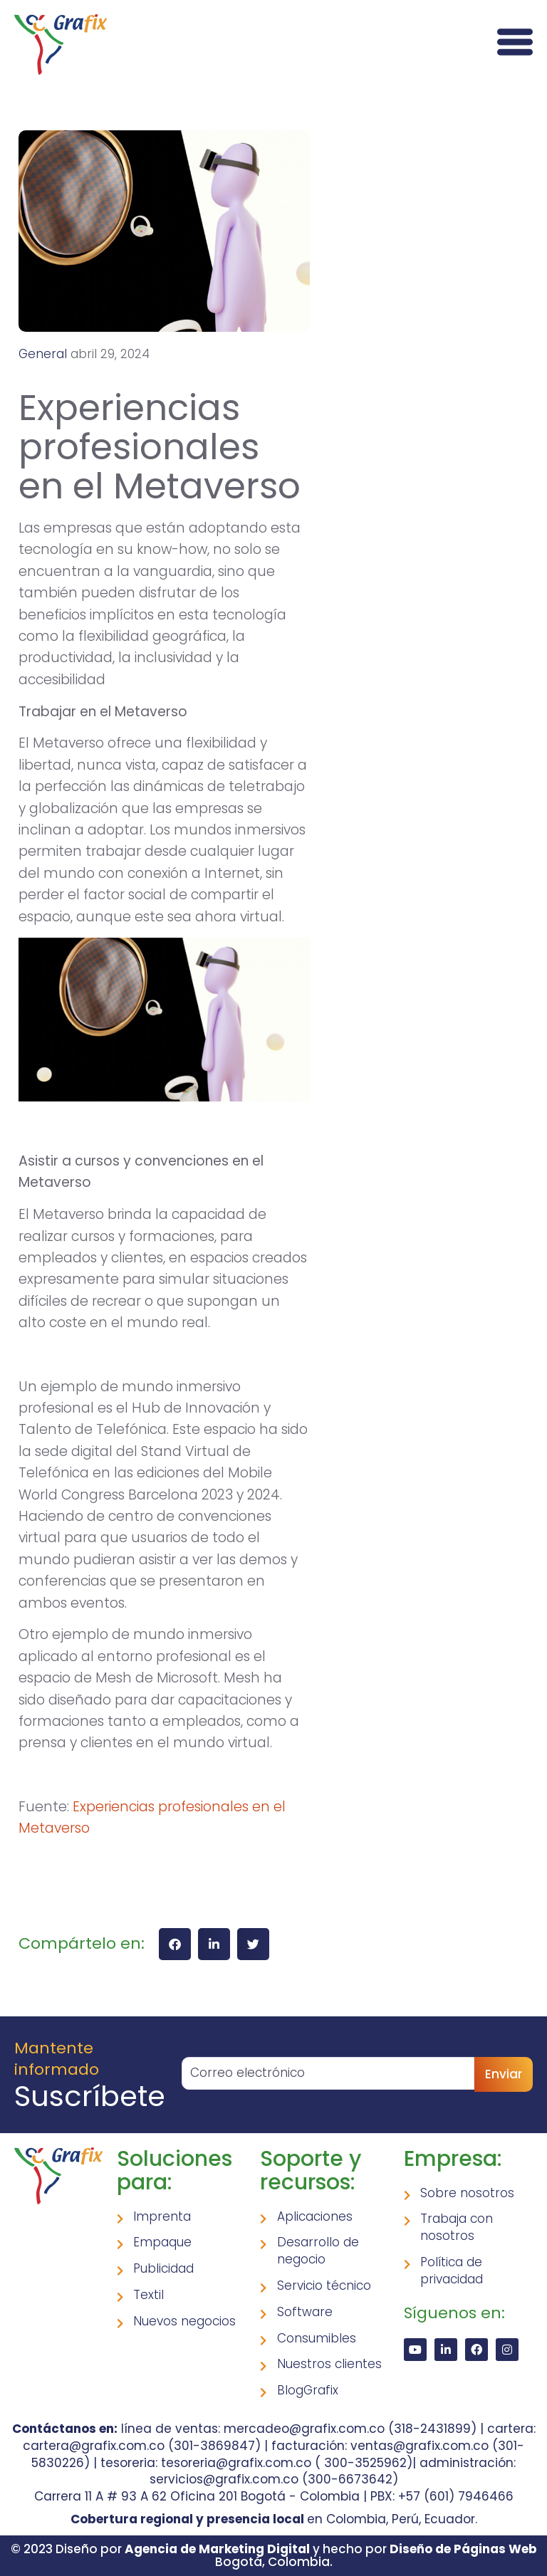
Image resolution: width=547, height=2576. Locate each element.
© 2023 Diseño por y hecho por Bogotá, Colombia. (274, 2555)
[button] (175, 1944)
